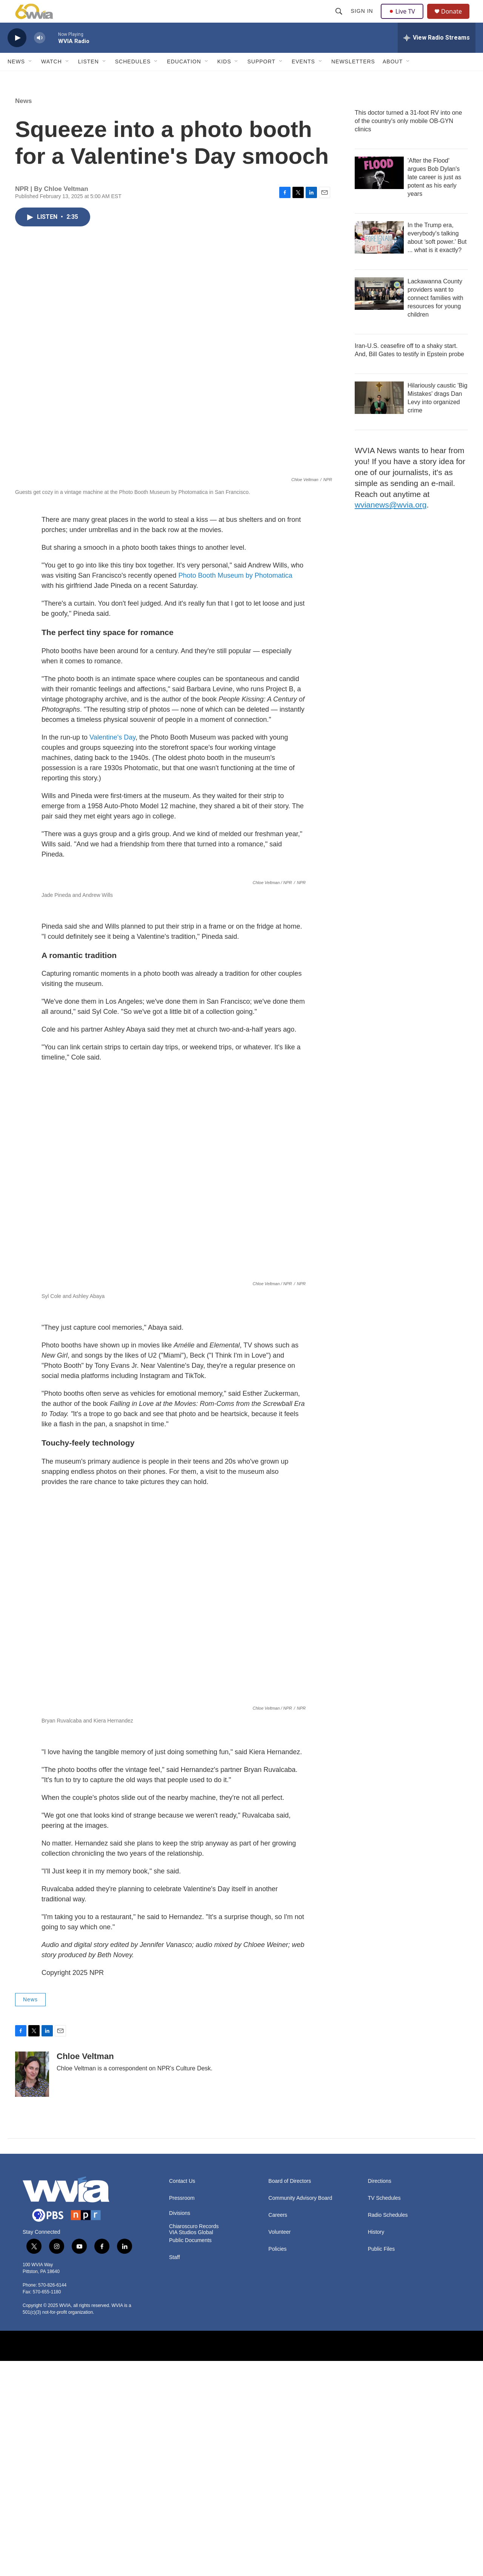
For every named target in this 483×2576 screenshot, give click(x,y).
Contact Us (182, 2396)
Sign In (363, 20)
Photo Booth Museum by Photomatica (235, 592)
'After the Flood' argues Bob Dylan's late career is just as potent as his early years (434, 194)
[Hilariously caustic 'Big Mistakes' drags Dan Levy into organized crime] (379, 414)
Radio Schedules (388, 2430)
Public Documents (190, 2455)
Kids (224, 78)
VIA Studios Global (191, 2447)
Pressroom (182, 2413)
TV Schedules (384, 2413)
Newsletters (353, 78)
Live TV (404, 19)
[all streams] (436, 55)
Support (261, 78)
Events (303, 78)
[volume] (39, 54)
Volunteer (279, 2447)
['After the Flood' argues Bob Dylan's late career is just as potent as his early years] (379, 190)
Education (184, 78)
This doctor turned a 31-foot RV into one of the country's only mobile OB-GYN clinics (408, 137)
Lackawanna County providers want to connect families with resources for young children (435, 315)
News (16, 78)
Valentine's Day (112, 754)
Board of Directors (289, 2396)
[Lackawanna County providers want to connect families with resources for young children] (379, 310)
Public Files (381, 2464)
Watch (51, 78)
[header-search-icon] (339, 19)
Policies (277, 2464)
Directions (379, 2396)
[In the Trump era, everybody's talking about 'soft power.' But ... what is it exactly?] (379, 254)
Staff (174, 2472)
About (393, 78)
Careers (277, 2430)
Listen (88, 78)
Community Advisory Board (300, 2413)
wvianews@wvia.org (391, 521)
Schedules (133, 78)
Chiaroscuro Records (194, 2441)
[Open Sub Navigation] (31, 78)
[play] (17, 55)
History (376, 2447)
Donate (456, 20)
